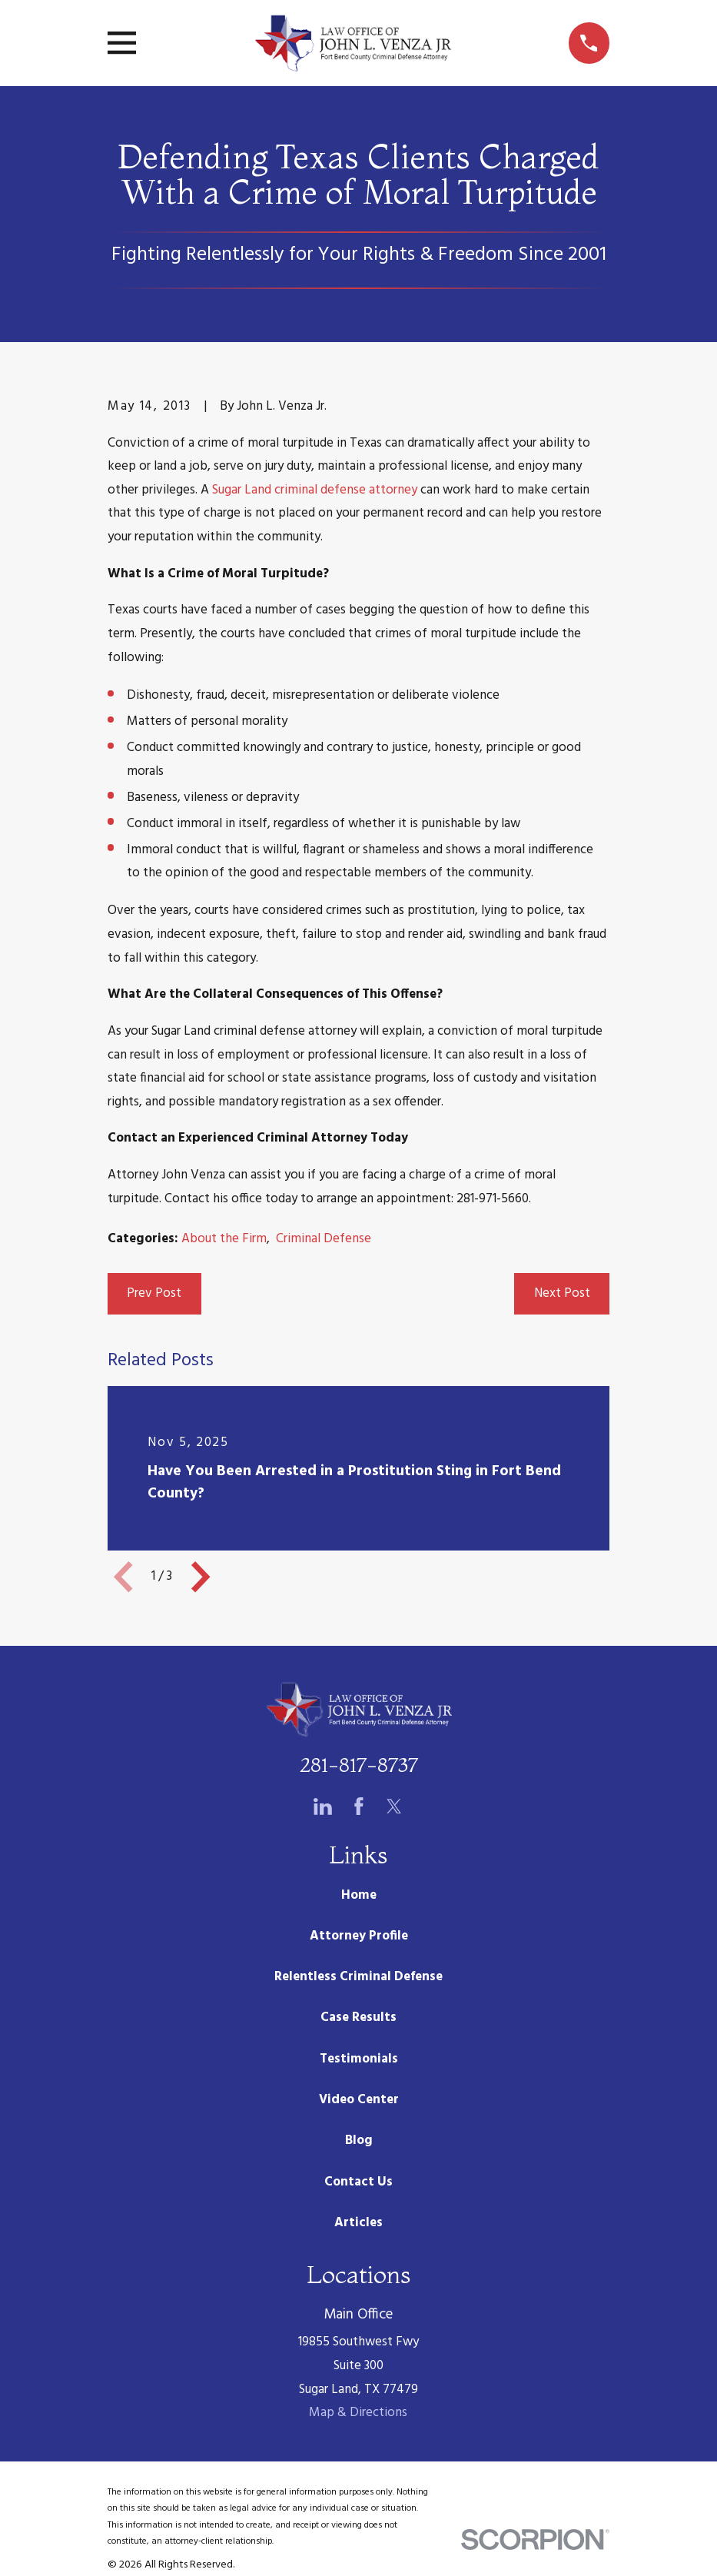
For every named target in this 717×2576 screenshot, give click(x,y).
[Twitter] (394, 1806)
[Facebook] (359, 1806)
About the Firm (224, 1238)
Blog (359, 2140)
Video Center (359, 2099)
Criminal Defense (323, 1238)
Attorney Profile (359, 1936)
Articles (358, 2222)
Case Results (358, 2017)
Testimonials (359, 2059)
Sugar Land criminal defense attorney (314, 490)
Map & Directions (358, 2412)
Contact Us (358, 2182)
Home (359, 1895)
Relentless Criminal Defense (358, 1976)
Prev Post (154, 1293)
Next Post (562, 1293)
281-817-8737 (359, 1765)
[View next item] (200, 1576)
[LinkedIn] (323, 1806)
